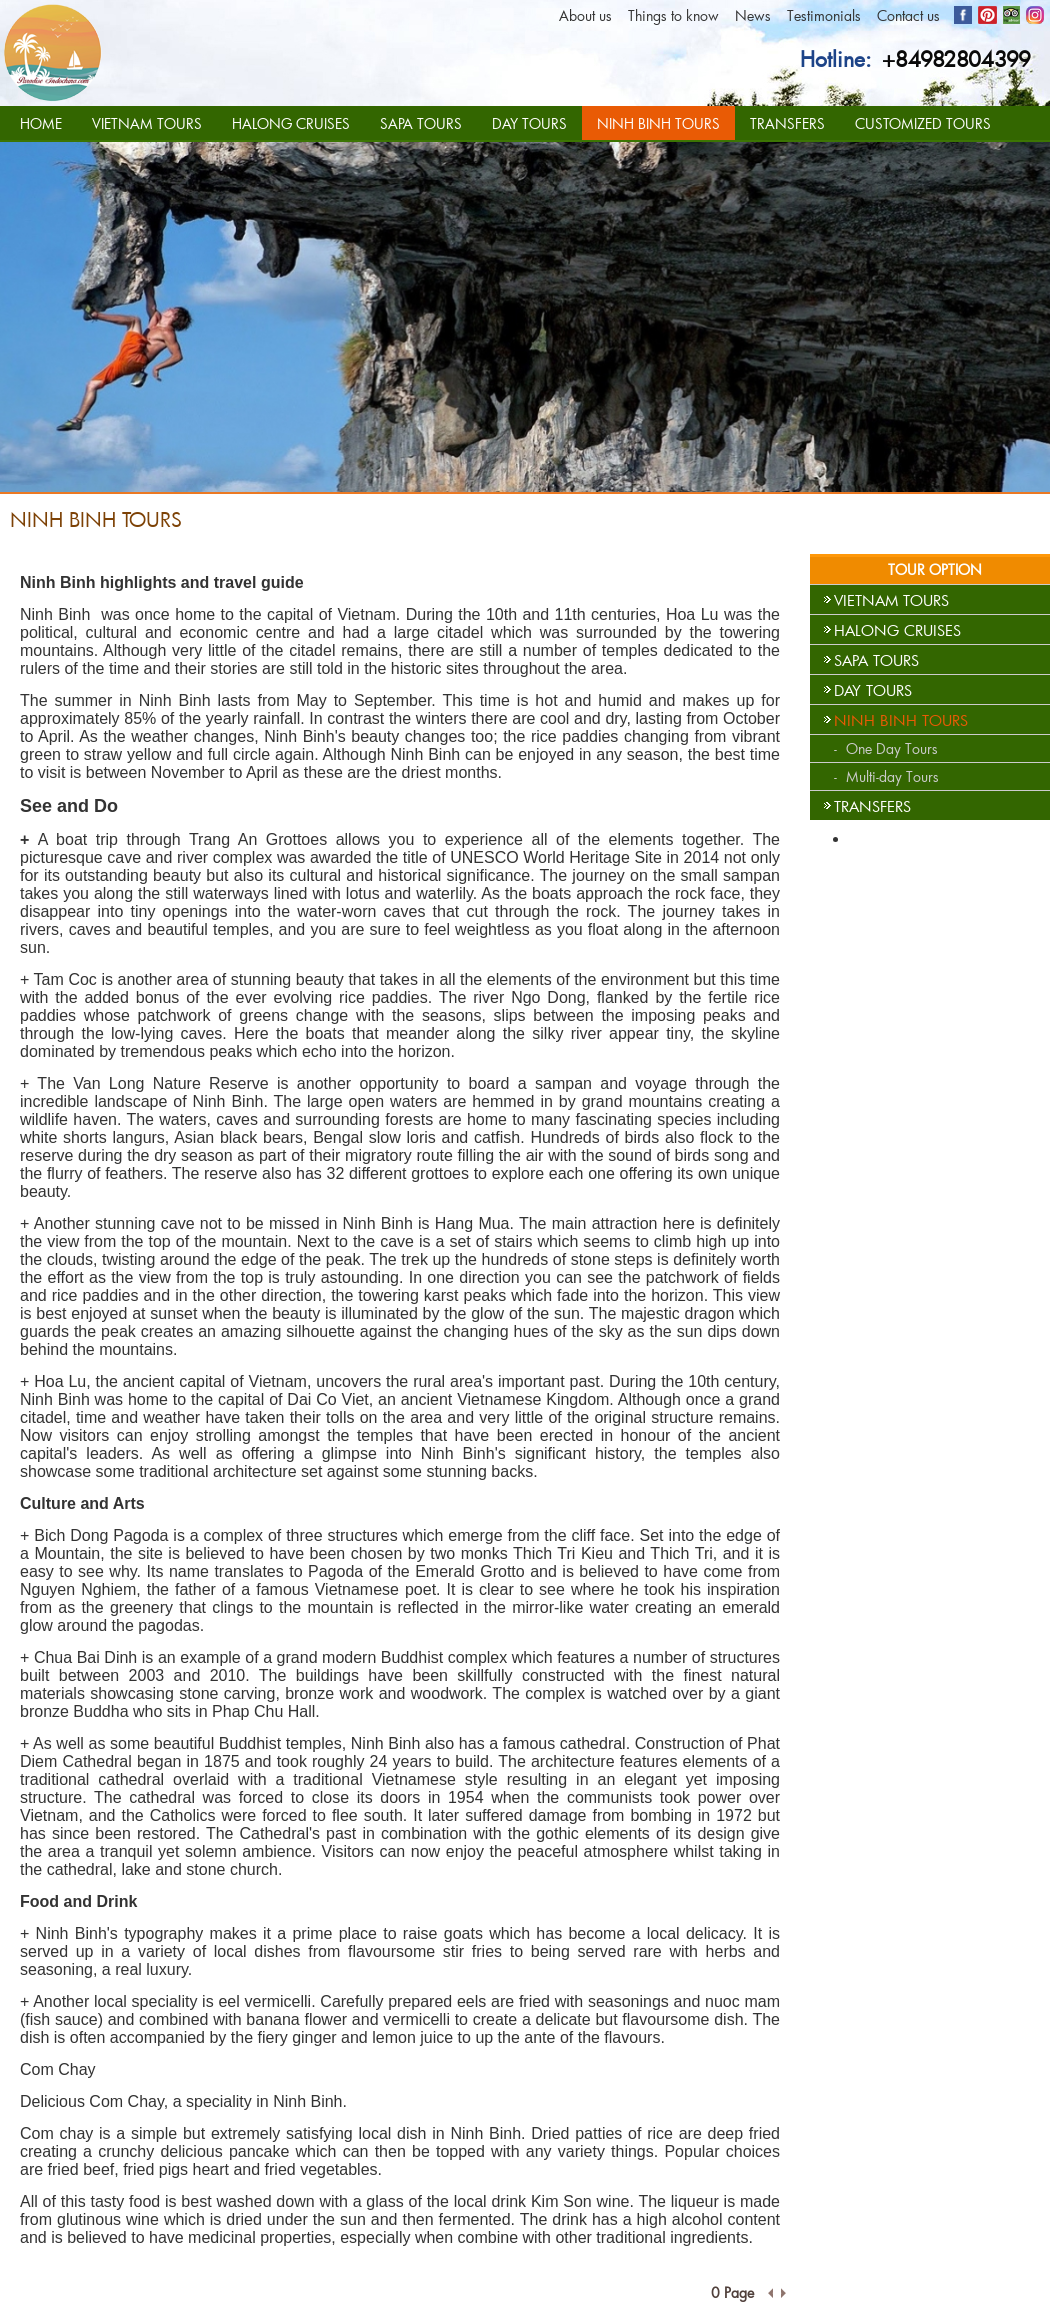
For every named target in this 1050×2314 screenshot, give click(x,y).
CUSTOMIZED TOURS (923, 123)
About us (585, 15)
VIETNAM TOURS (147, 123)
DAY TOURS (529, 123)
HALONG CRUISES (291, 123)
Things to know (673, 15)
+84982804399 (956, 59)
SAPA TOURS (421, 123)
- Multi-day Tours (886, 776)
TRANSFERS (787, 123)
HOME (41, 123)
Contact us (908, 15)
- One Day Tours (886, 748)
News (753, 15)
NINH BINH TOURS (658, 123)
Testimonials (824, 15)
